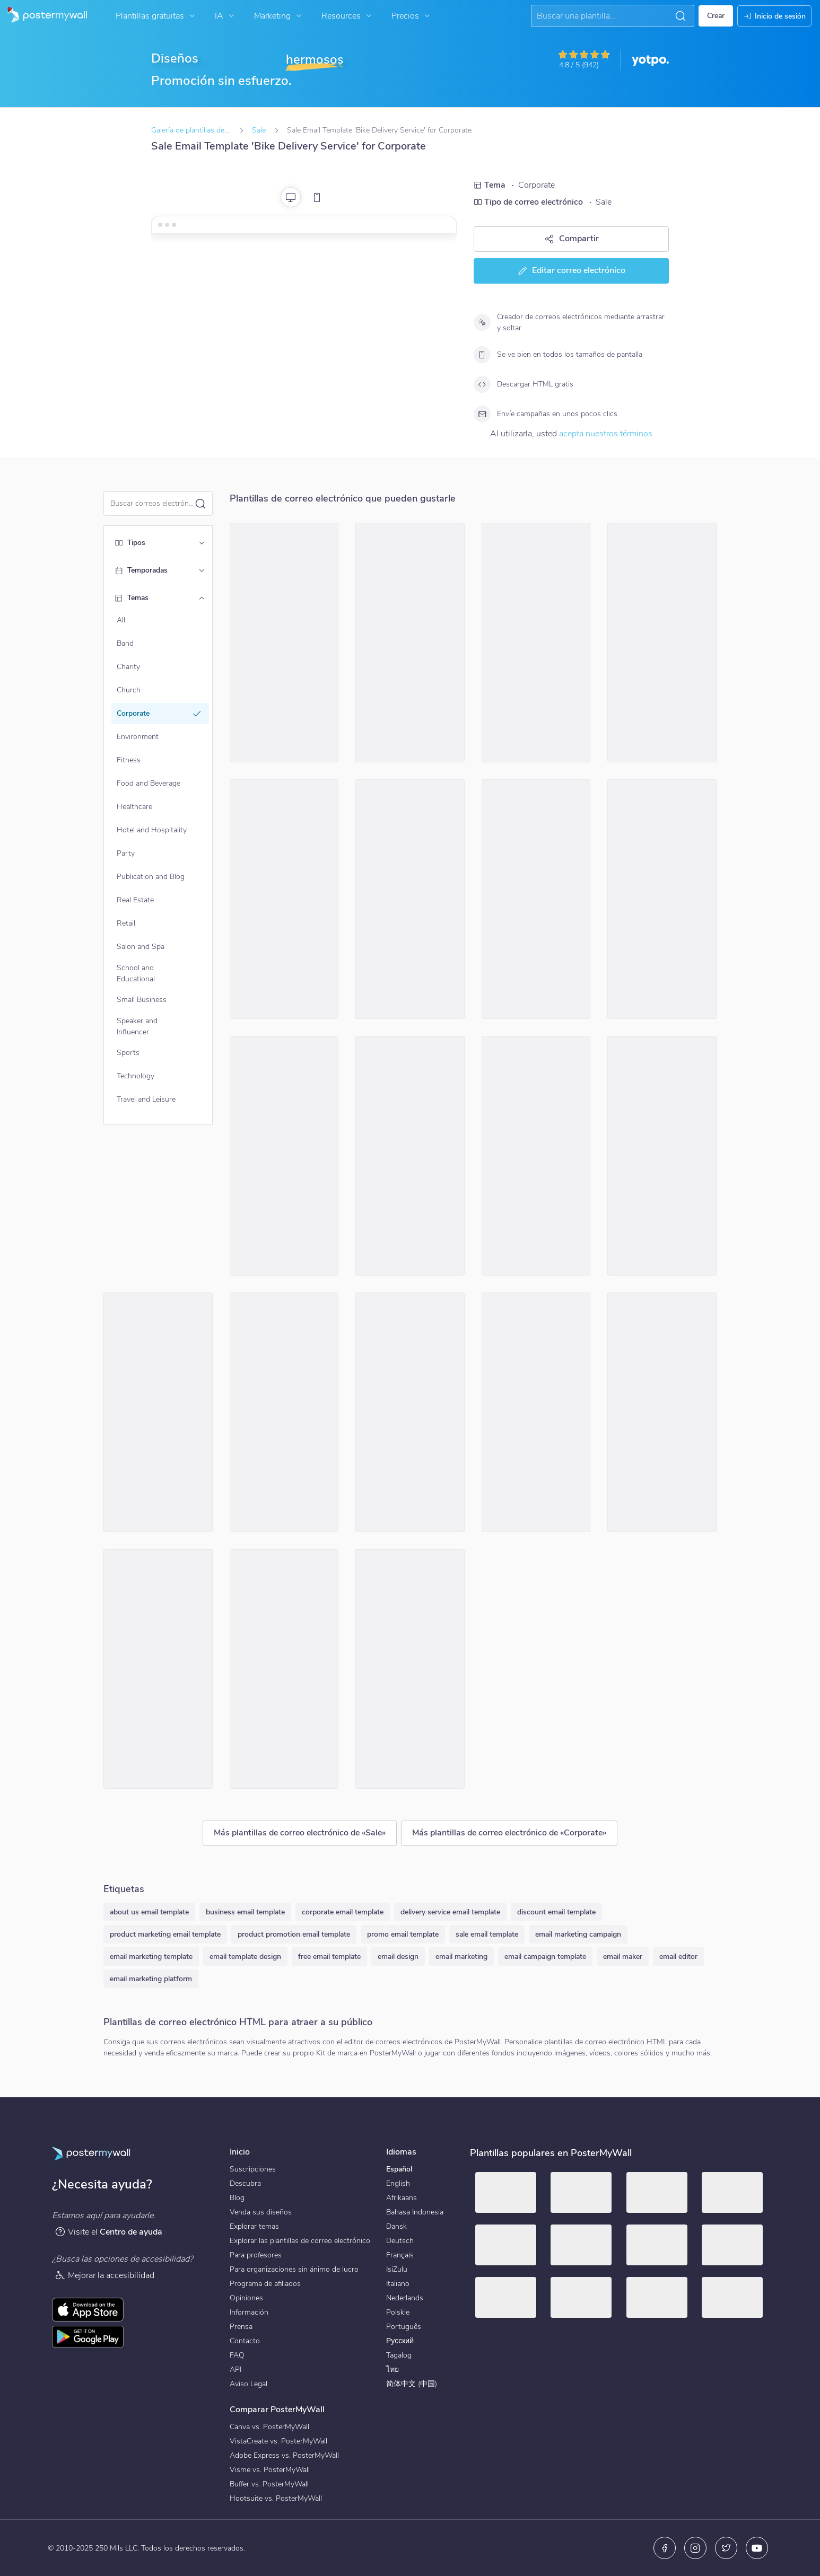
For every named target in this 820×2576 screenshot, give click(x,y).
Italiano (397, 2284)
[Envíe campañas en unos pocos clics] (482, 414)
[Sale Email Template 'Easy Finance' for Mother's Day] (536, 899)
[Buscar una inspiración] (603, 16)
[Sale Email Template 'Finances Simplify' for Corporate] (536, 1412)
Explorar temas (254, 2226)
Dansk (396, 2226)
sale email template (487, 1934)
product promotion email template (294, 1934)
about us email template (149, 1912)
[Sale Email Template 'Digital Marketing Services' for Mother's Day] (410, 899)
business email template (245, 1912)
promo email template (403, 1934)
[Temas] (201, 598)
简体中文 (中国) (411, 2384)
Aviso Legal (248, 2384)
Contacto (245, 2341)
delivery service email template (450, 1912)
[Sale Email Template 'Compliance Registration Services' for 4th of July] (662, 1156)
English (398, 2183)
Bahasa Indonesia (414, 2212)
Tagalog (399, 2355)
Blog (237, 2198)
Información (249, 2312)
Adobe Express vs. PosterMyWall (284, 2455)
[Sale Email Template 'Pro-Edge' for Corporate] (536, 642)
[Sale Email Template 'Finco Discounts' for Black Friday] (284, 1412)
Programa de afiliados (265, 2284)
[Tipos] (201, 543)
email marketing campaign (578, 1934)
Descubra (245, 2183)
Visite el (108, 2231)
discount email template (556, 1912)
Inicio (240, 2152)
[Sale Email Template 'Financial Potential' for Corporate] (410, 1412)
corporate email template (342, 1912)
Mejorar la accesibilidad (104, 2275)
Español (399, 2169)
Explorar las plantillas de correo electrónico (300, 2241)
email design (398, 1956)
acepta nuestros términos (605, 433)
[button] (680, 16)
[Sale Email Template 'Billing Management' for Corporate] (158, 1669)
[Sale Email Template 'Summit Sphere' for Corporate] (284, 899)
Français (400, 2255)
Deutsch (400, 2241)
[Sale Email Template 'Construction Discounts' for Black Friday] (662, 642)
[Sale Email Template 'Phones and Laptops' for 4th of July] (662, 899)
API (235, 2369)
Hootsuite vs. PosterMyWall (276, 2498)
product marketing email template (165, 1934)
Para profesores (256, 2255)
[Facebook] (664, 2548)
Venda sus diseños (261, 2212)
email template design (245, 1956)
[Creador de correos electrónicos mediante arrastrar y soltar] (482, 322)
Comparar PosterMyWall (277, 2409)
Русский (400, 2341)
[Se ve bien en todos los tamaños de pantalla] (482, 354)
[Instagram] (695, 2548)
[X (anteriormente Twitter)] (726, 2548)
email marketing (461, 1956)
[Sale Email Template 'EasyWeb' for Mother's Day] (536, 1156)
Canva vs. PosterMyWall (269, 2427)
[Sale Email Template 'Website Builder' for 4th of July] (410, 1156)
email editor (678, 1956)
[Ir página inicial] (43, 16)
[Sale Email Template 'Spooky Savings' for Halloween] (284, 1669)
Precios (411, 16)
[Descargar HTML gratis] (482, 384)
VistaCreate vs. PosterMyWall (278, 2441)
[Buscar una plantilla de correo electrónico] (152, 503)
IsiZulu (396, 2269)
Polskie (397, 2312)
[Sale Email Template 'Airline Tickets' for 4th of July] (158, 1412)
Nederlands (404, 2298)
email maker (622, 1956)
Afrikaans (401, 2198)
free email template (329, 1956)
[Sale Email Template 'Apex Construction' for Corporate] (284, 642)
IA (226, 16)
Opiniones (246, 2298)
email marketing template (151, 1956)
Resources (347, 16)
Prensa (241, 2327)
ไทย (392, 2369)
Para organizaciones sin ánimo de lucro (294, 2269)
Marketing (279, 16)
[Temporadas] (201, 570)
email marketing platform (151, 1979)
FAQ (237, 2355)
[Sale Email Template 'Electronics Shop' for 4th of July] (410, 1669)
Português (403, 2327)
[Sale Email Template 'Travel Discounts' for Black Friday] (662, 1412)
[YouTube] (757, 2548)
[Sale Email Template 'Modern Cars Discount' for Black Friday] (410, 642)
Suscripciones (253, 2169)
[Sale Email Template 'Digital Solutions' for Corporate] (284, 1156)
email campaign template (545, 1956)
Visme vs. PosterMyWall (270, 2470)
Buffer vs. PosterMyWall (269, 2484)
